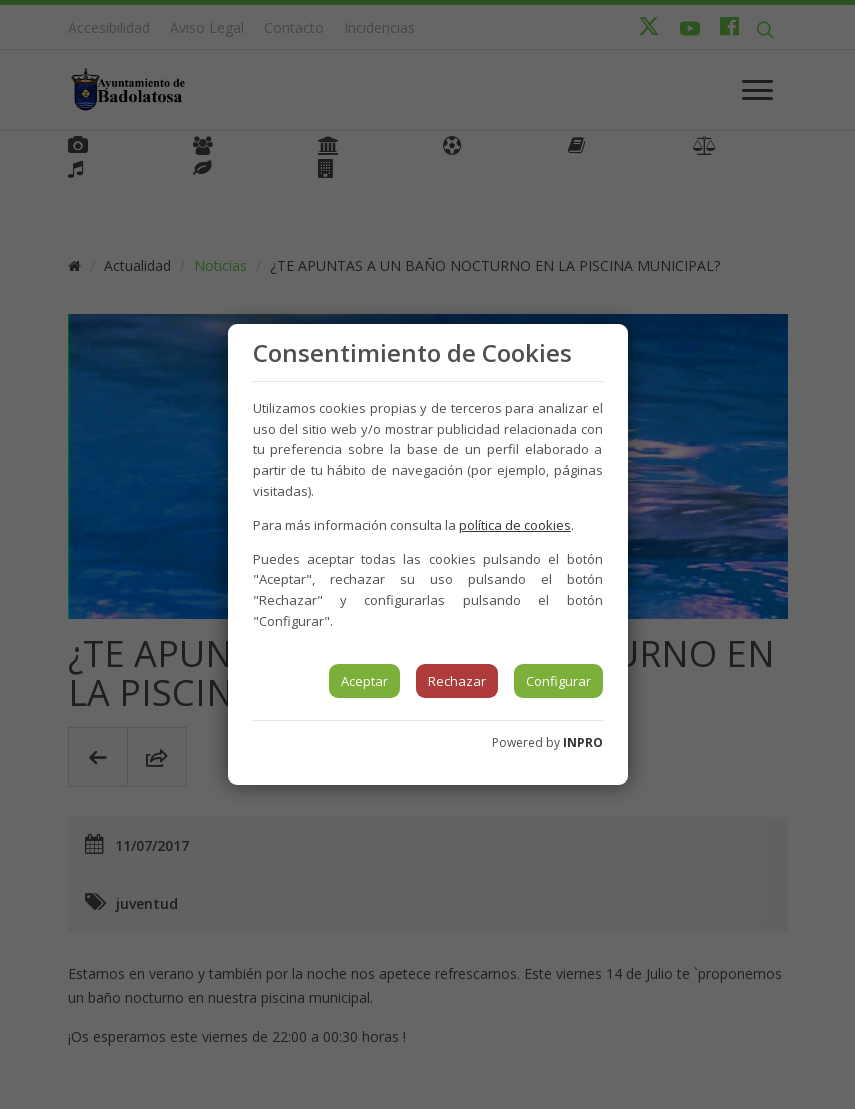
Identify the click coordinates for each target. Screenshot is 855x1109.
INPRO (583, 742)
